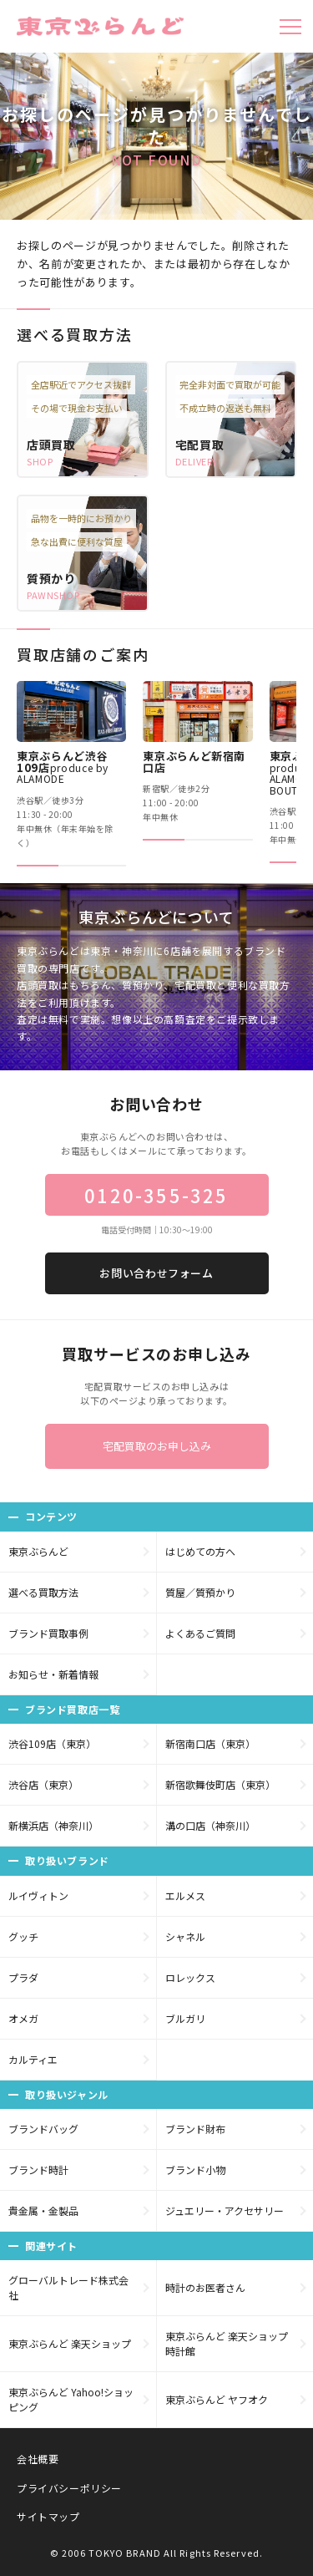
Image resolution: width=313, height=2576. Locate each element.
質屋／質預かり (200, 1592)
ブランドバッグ (43, 2128)
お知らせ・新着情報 (53, 1674)
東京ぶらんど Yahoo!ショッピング (71, 2399)
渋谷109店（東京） (52, 1743)
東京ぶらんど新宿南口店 (194, 761)
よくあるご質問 (200, 1633)
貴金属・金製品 (43, 2210)
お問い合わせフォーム (156, 1273)
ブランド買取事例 (48, 1633)
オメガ (23, 2018)
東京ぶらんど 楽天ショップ (69, 2343)
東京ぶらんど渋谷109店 (63, 766)
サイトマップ (48, 2516)
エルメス (185, 1895)
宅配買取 (200, 444)
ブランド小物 (195, 2169)
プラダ (23, 1977)
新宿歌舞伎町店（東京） (220, 1784)
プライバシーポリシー (69, 2488)
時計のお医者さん (205, 2287)
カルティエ (33, 2059)
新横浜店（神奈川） (53, 1825)
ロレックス (190, 1977)
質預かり (51, 578)
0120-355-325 (156, 1194)
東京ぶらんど (38, 1551)
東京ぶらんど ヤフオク (216, 2399)
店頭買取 (51, 444)
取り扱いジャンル (67, 2094)
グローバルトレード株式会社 (68, 2287)
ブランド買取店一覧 (72, 1709)
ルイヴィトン (38, 1895)
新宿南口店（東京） (210, 1743)
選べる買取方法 (43, 1592)
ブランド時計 (38, 2169)
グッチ (23, 1936)
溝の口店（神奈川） (210, 1825)
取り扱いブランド (67, 1860)
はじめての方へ (200, 1551)
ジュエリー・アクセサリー (224, 2210)
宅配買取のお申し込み (157, 1446)
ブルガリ (185, 2018)
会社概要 (37, 2459)
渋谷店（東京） (43, 1784)
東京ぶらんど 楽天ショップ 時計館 (226, 2343)
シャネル (185, 1936)
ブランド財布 (195, 2128)
